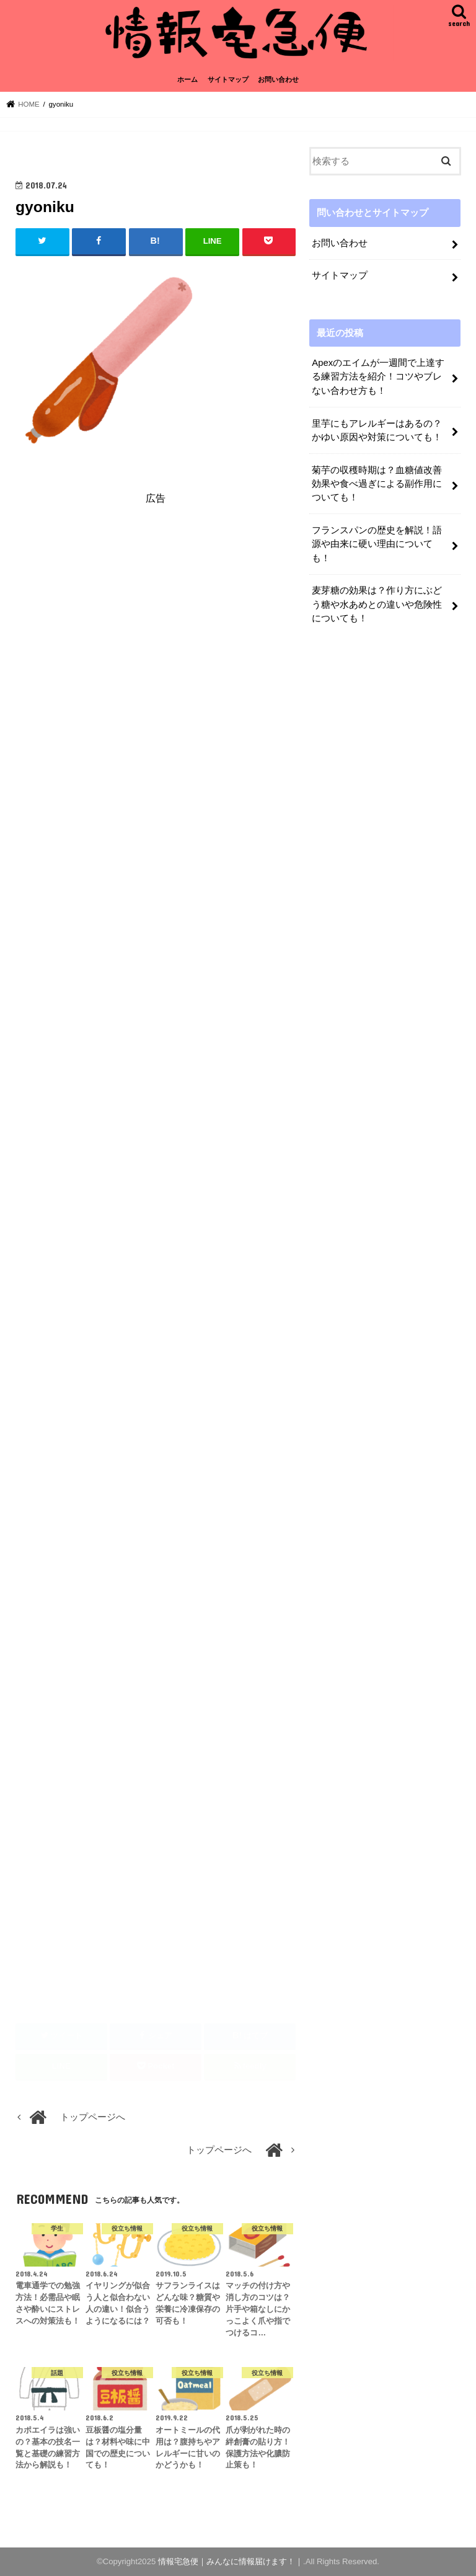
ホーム (187, 79)
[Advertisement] (155, 627)
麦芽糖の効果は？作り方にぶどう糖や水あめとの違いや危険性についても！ (377, 604)
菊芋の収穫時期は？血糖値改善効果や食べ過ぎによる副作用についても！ (377, 483)
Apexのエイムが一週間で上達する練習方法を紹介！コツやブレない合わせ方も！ (378, 376)
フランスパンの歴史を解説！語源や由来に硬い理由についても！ (377, 543)
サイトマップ (228, 79)
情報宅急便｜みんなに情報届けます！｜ (230, 2561)
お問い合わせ (278, 79)
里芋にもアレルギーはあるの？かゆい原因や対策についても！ (377, 430)
